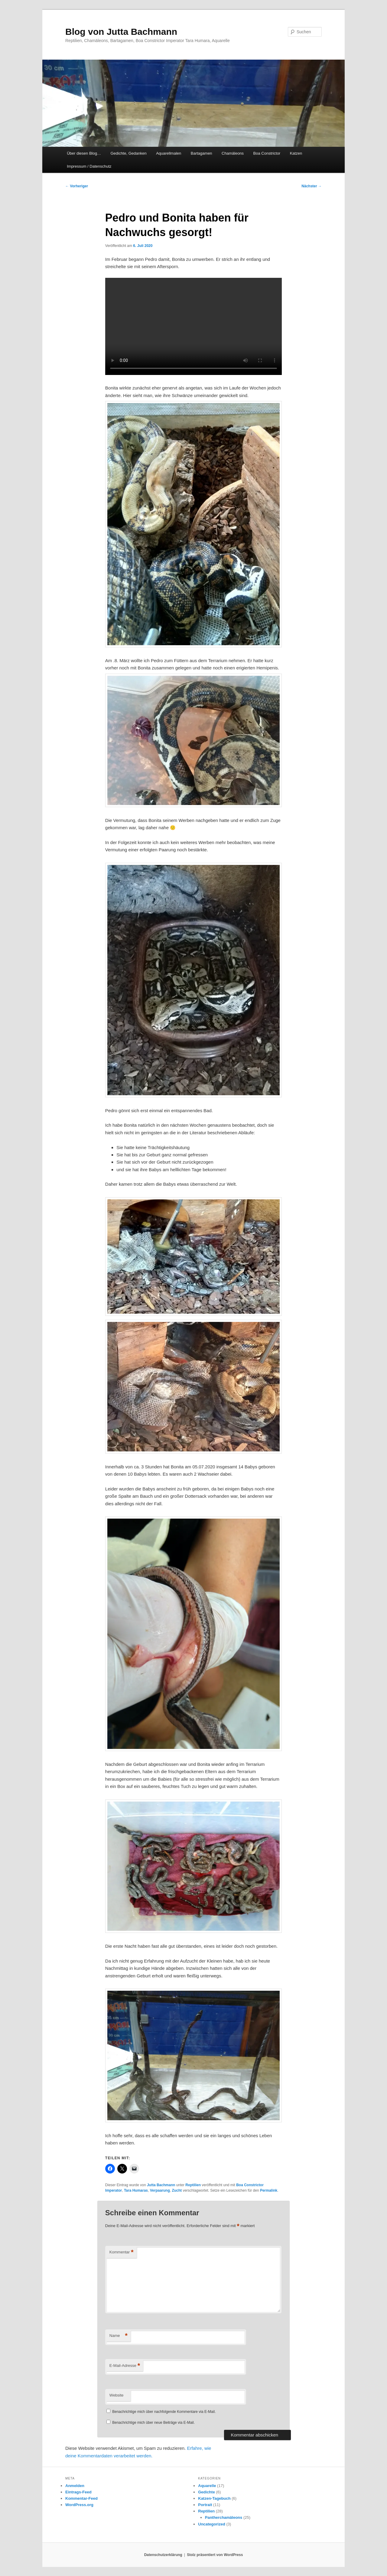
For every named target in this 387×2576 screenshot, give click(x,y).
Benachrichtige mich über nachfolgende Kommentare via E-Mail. (164, 2412)
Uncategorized (211, 2524)
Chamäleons (233, 153)
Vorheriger (76, 186)
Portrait (205, 2504)
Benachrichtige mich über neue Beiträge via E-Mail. (153, 2422)
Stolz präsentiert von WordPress (215, 2555)
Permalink (268, 2190)
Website (116, 2395)
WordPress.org (79, 2504)
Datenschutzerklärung (163, 2555)
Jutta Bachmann (161, 2185)
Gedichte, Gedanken (128, 153)
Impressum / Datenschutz (89, 166)
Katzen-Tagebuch (214, 2498)
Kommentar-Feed (81, 2498)
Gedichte (206, 2492)
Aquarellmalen (168, 153)
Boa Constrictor (267, 153)
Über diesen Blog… (84, 153)
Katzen (296, 153)
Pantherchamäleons (223, 2517)
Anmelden (74, 2485)
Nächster (311, 186)
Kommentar (121, 2252)
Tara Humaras (136, 2190)
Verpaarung (160, 2190)
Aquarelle (207, 2485)
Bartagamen (201, 153)
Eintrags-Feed (78, 2492)
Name (118, 2335)
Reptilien (193, 2185)
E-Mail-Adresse (124, 2365)
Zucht (177, 2190)
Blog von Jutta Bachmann (121, 32)
